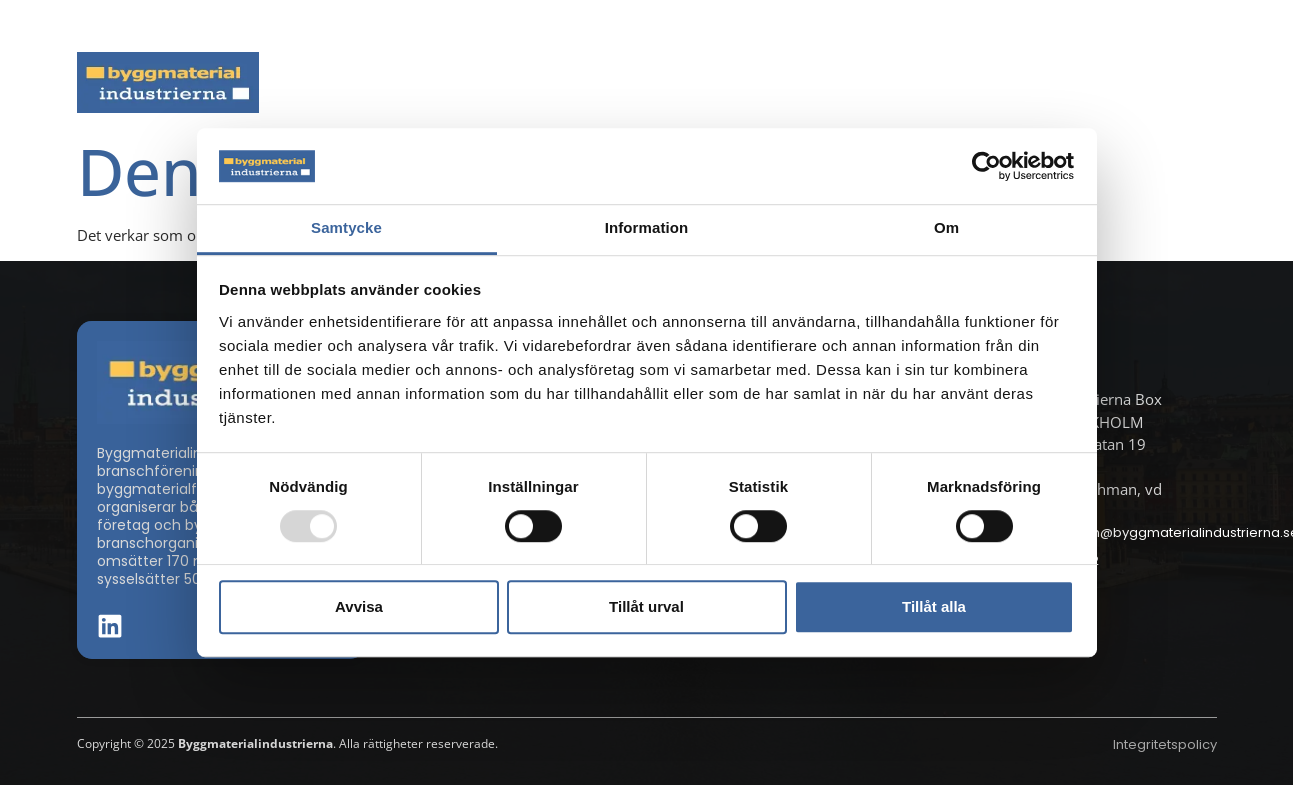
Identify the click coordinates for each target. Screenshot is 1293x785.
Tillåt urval (646, 606)
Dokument (883, 82)
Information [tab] (647, 228)
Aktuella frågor (533, 82)
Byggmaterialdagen (717, 82)
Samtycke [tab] (346, 228)
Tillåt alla (934, 606)
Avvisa (359, 606)
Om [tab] (946, 228)
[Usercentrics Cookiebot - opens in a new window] (986, 166)
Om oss (1173, 82)
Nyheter (395, 82)
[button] (1211, 26)
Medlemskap (1035, 82)
